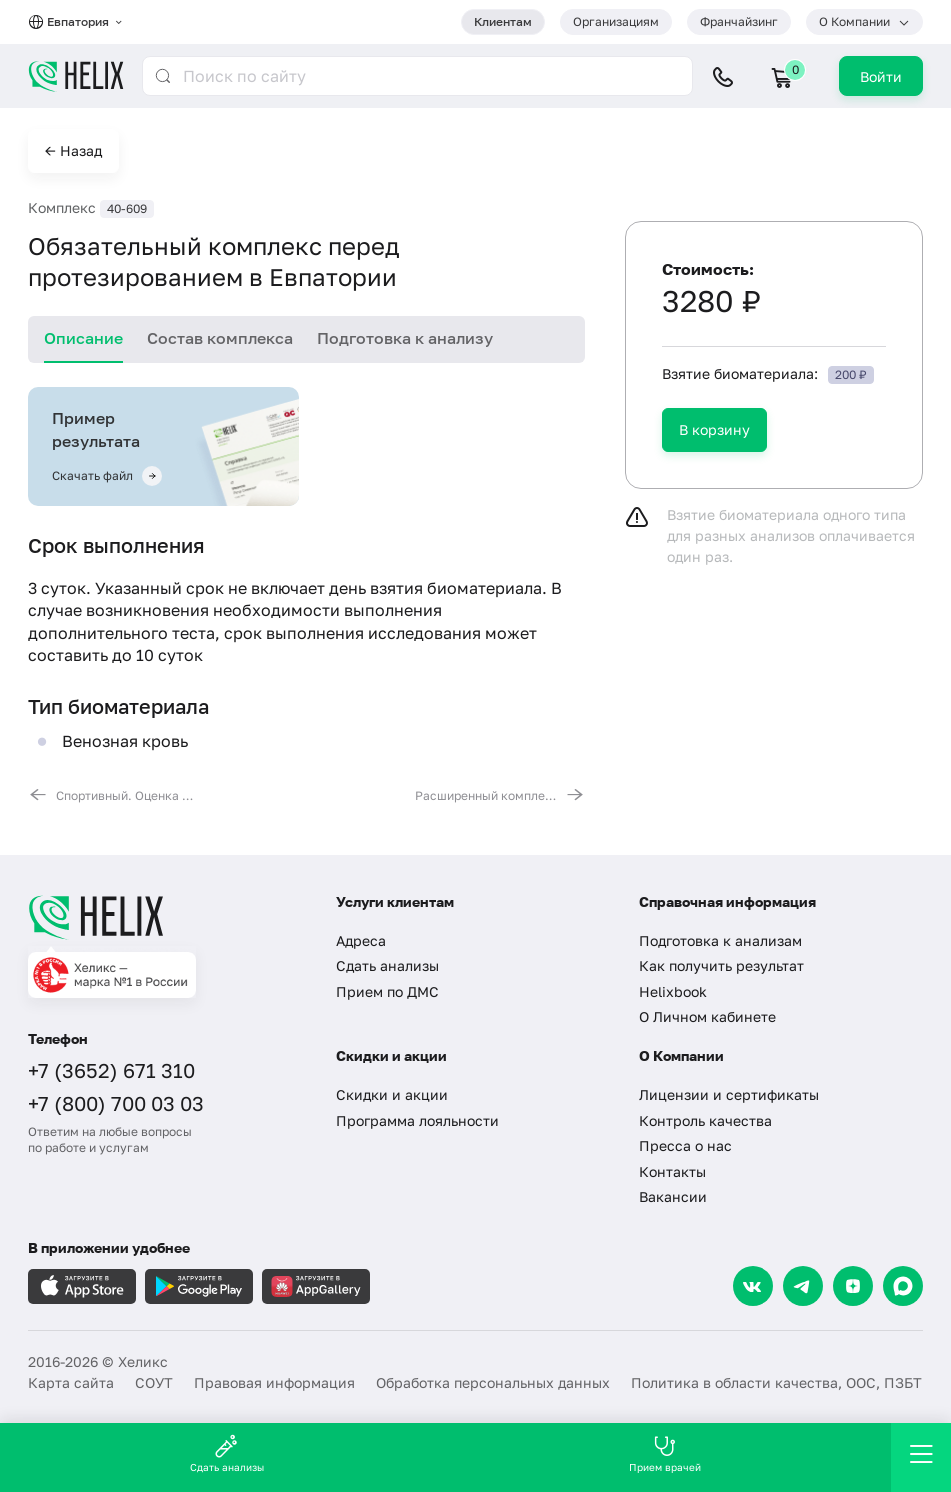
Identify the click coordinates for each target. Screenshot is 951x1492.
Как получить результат (721, 965)
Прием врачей (665, 1453)
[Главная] (167, 917)
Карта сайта (71, 1382)
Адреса (361, 940)
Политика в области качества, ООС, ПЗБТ (776, 1382)
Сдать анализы (387, 965)
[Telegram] (803, 1286)
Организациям (616, 21)
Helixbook (673, 991)
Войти (881, 76)
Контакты (672, 1171)
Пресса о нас (685, 1145)
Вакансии (673, 1196)
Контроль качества (705, 1120)
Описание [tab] (83, 338)
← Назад (73, 150)
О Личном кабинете (707, 1016)
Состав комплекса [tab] (220, 338)
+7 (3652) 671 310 (111, 1070)
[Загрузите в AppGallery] (316, 1286)
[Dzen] (853, 1286)
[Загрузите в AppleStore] (82, 1286)
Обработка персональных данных (493, 1382)
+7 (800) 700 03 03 (116, 1103)
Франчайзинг (739, 21)
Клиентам (503, 21)
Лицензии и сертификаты (729, 1094)
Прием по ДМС (387, 991)
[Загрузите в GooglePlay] (199, 1286)
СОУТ (154, 1382)
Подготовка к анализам (720, 940)
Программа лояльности (417, 1120)
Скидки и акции (392, 1094)
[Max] (903, 1286)
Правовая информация (274, 1382)
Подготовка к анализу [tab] (405, 338)
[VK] (753, 1286)
